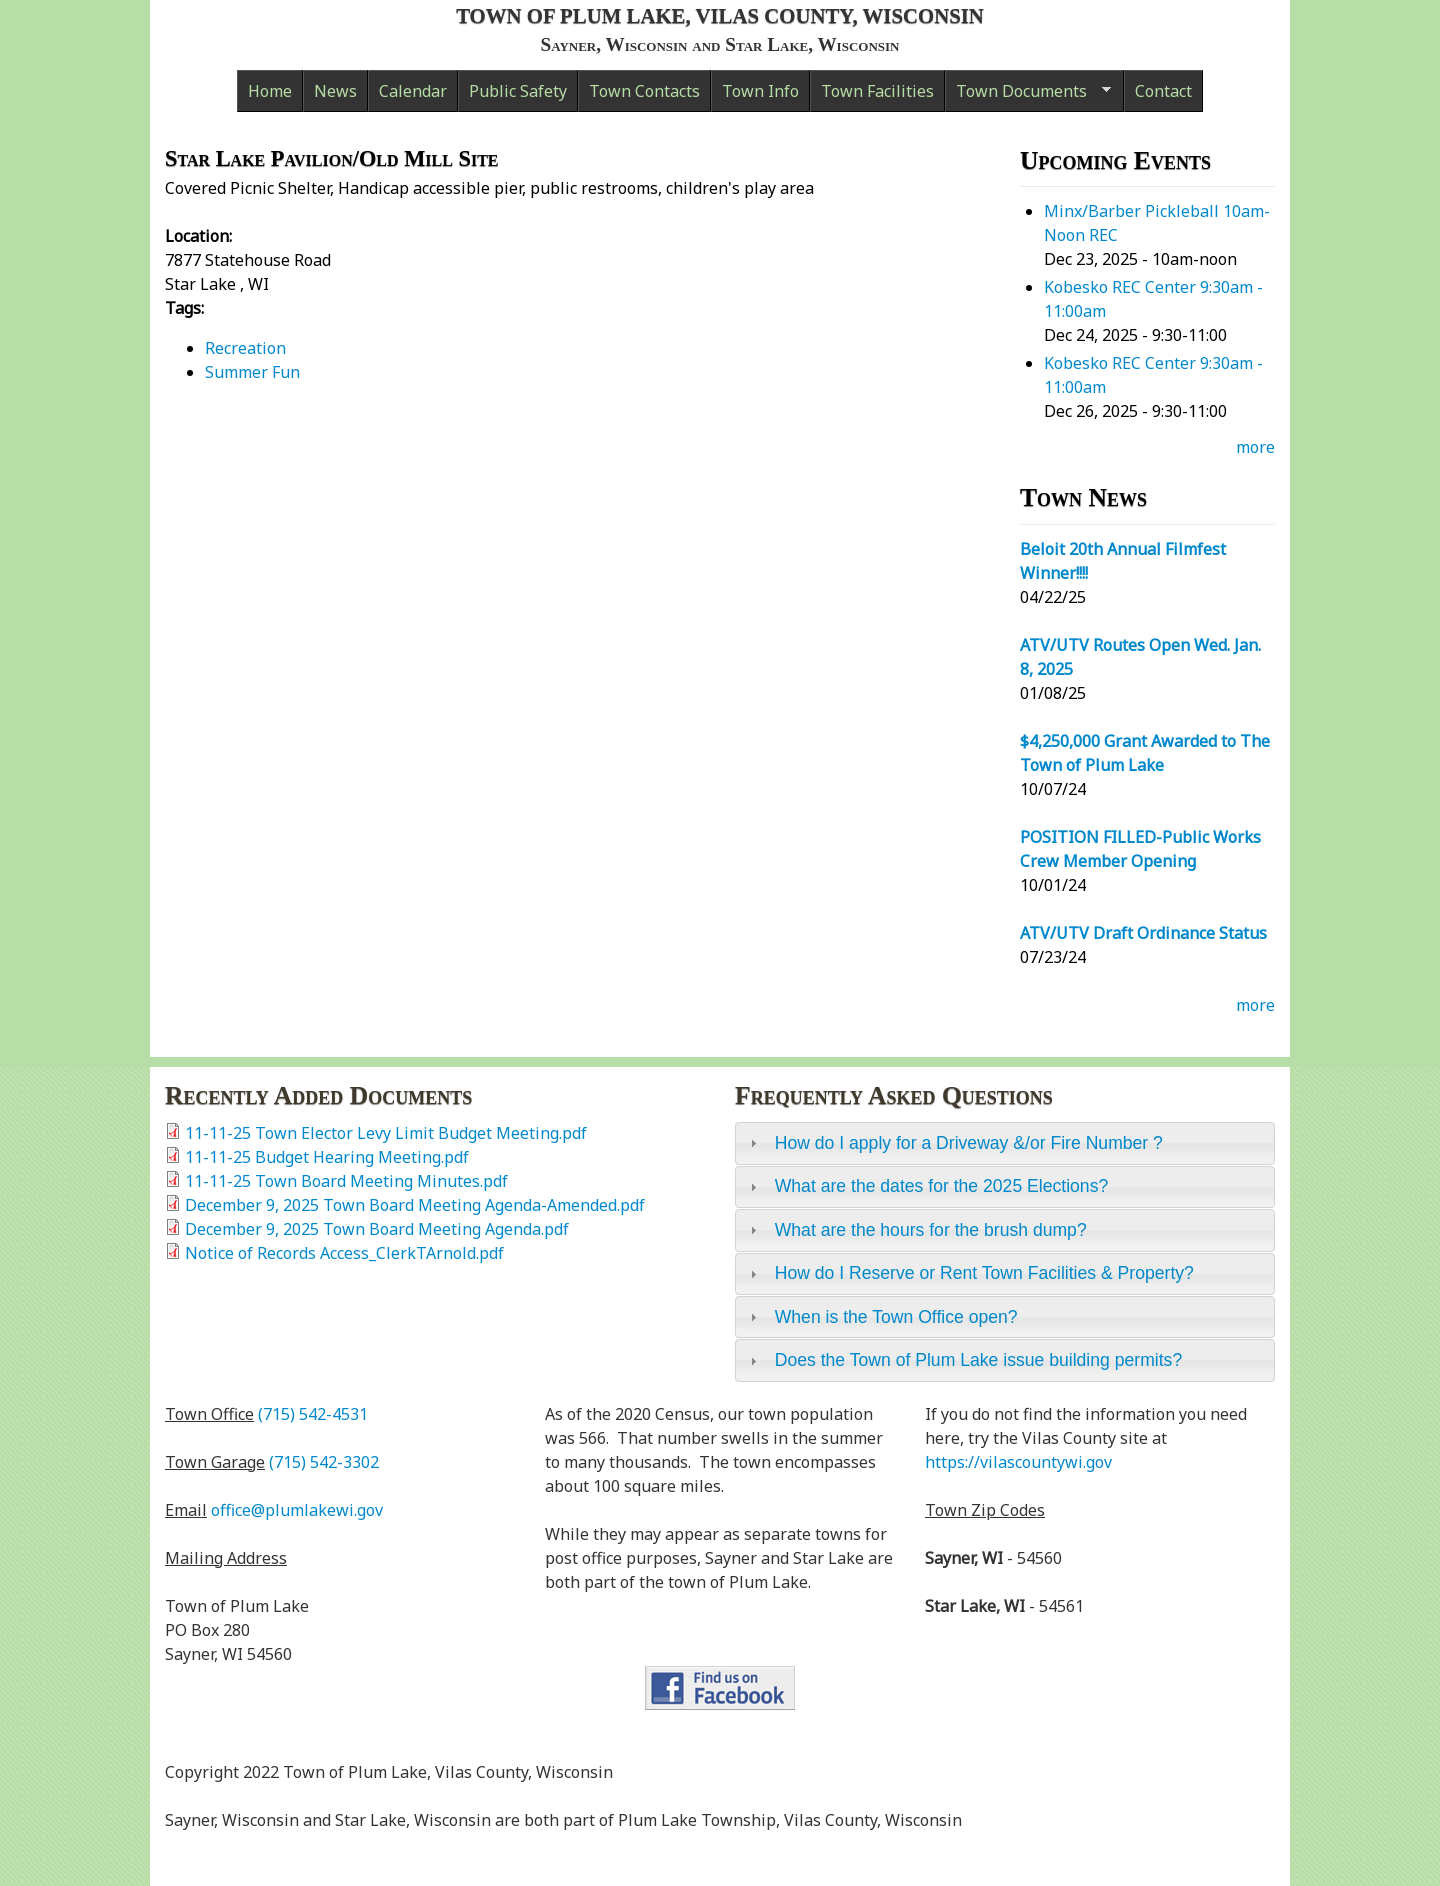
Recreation (245, 348)
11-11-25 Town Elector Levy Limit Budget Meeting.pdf (386, 1133)
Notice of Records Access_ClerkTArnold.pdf (344, 1253)
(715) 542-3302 (324, 1462)
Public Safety (518, 91)
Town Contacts (644, 91)
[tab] (1005, 1143)
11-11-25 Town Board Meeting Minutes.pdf (346, 1181)
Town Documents (1028, 96)
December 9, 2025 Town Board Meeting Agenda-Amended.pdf (415, 1205)
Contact (1163, 91)
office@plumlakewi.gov (297, 1510)
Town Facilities (877, 91)
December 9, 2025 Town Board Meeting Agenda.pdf (377, 1229)
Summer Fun (252, 372)
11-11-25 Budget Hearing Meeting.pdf (327, 1157)
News (335, 91)
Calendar (413, 91)
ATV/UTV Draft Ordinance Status (1143, 933)
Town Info (760, 91)
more (1255, 447)
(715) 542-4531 (313, 1414)
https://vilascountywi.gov (1018, 1462)
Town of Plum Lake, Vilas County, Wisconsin (720, 15)
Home (270, 91)
